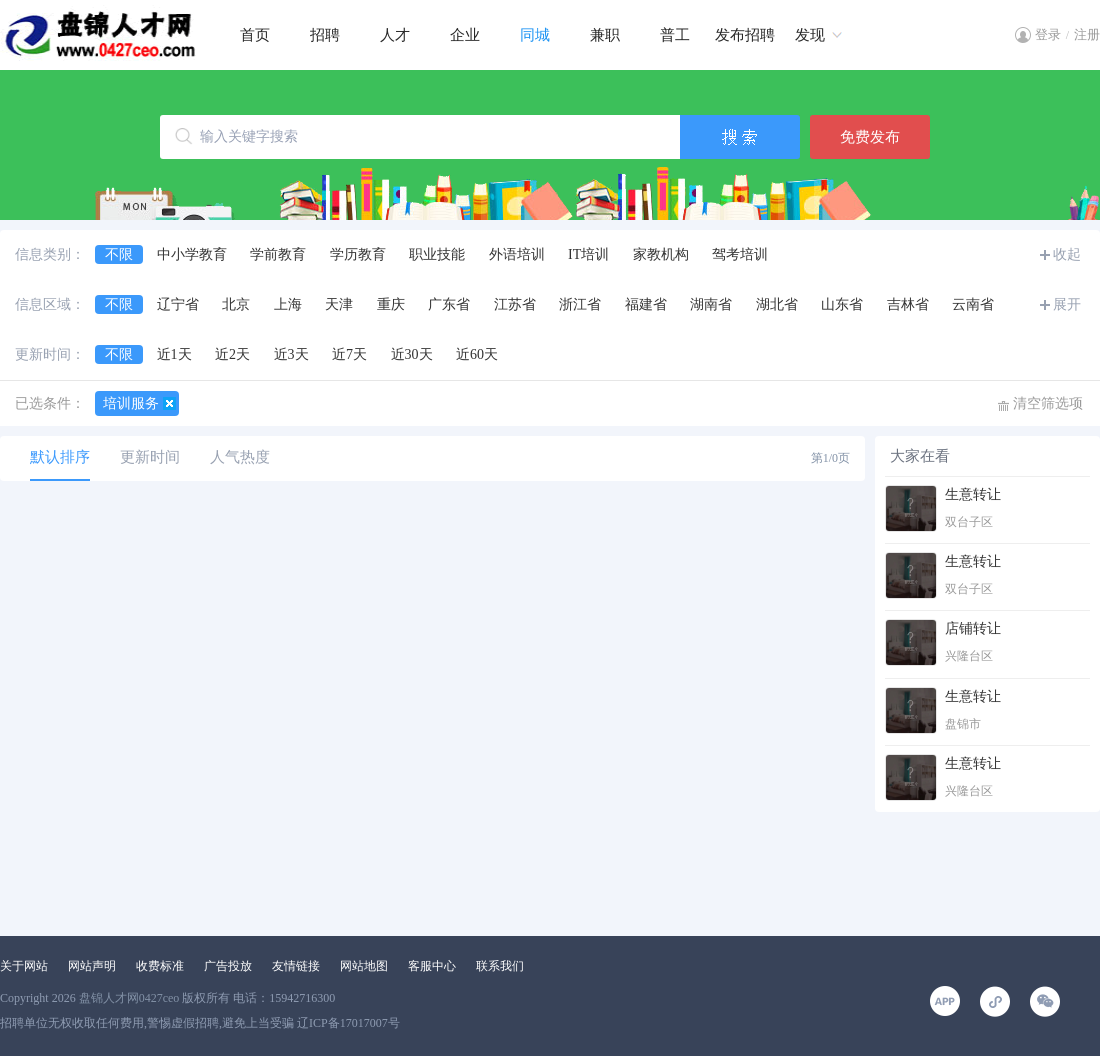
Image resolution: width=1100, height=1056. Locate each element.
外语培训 (517, 254)
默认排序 (60, 457)
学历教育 (358, 254)
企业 (465, 35)
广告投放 (228, 966)
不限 (119, 254)
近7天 (349, 354)
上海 (288, 304)
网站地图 (364, 966)
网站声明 (92, 966)
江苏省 (515, 304)
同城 (535, 35)
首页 (255, 35)
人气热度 (240, 457)
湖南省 (711, 304)
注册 (1087, 34)
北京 (236, 304)
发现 (810, 35)
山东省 (842, 304)
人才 (395, 35)
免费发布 (870, 137)
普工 (675, 35)
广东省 (449, 304)
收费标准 (160, 966)
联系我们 (500, 966)
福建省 (646, 304)
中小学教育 (192, 254)
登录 (1048, 34)
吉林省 (908, 304)
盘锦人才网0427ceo (129, 998)
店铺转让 (973, 628)
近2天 (232, 354)
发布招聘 (745, 35)
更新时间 (150, 457)
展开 (1067, 304)
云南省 (973, 304)
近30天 (412, 354)
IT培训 (588, 254)
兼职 (605, 35)
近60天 (477, 354)
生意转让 (973, 494)
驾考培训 (740, 254)
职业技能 (437, 254)
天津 (339, 304)
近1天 (174, 354)
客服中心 (432, 966)
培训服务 (131, 403)
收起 (1067, 254)
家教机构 (661, 254)
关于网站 (24, 966)
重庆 (391, 304)
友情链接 (296, 966)
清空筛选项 (1048, 403)
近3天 (291, 354)
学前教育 (278, 254)
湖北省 (777, 304)
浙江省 (580, 304)
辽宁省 (178, 304)
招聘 (325, 35)
